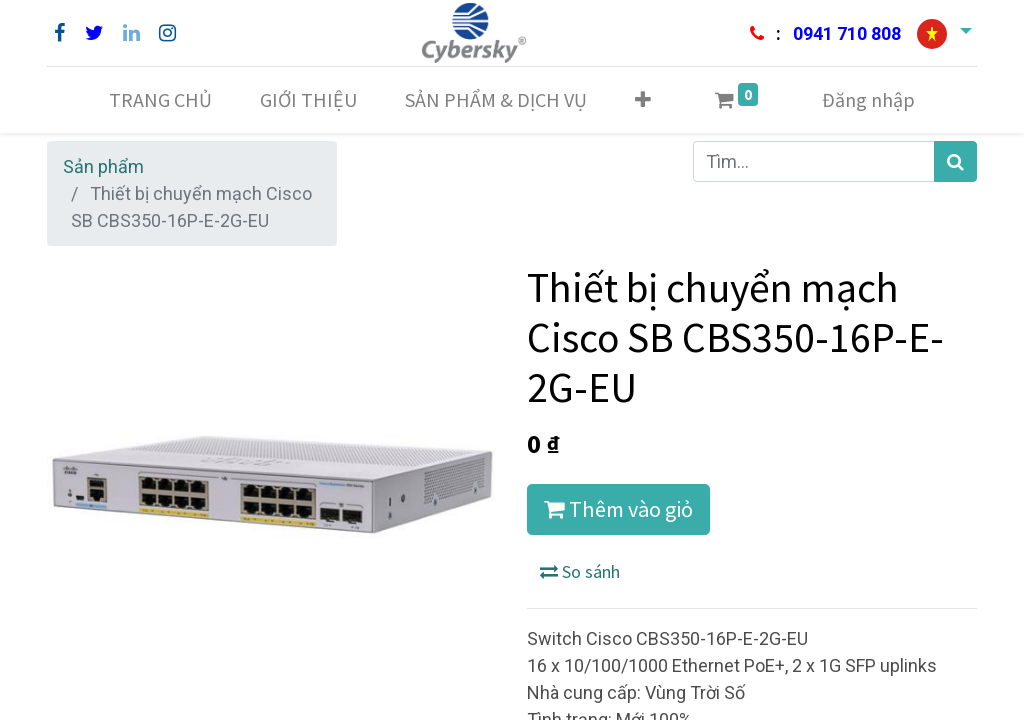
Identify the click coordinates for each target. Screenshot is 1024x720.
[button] (643, 100)
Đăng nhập (868, 99)
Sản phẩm (103, 166)
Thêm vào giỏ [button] (618, 509)
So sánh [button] (580, 571)
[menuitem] (160, 100)
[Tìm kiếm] (955, 161)
